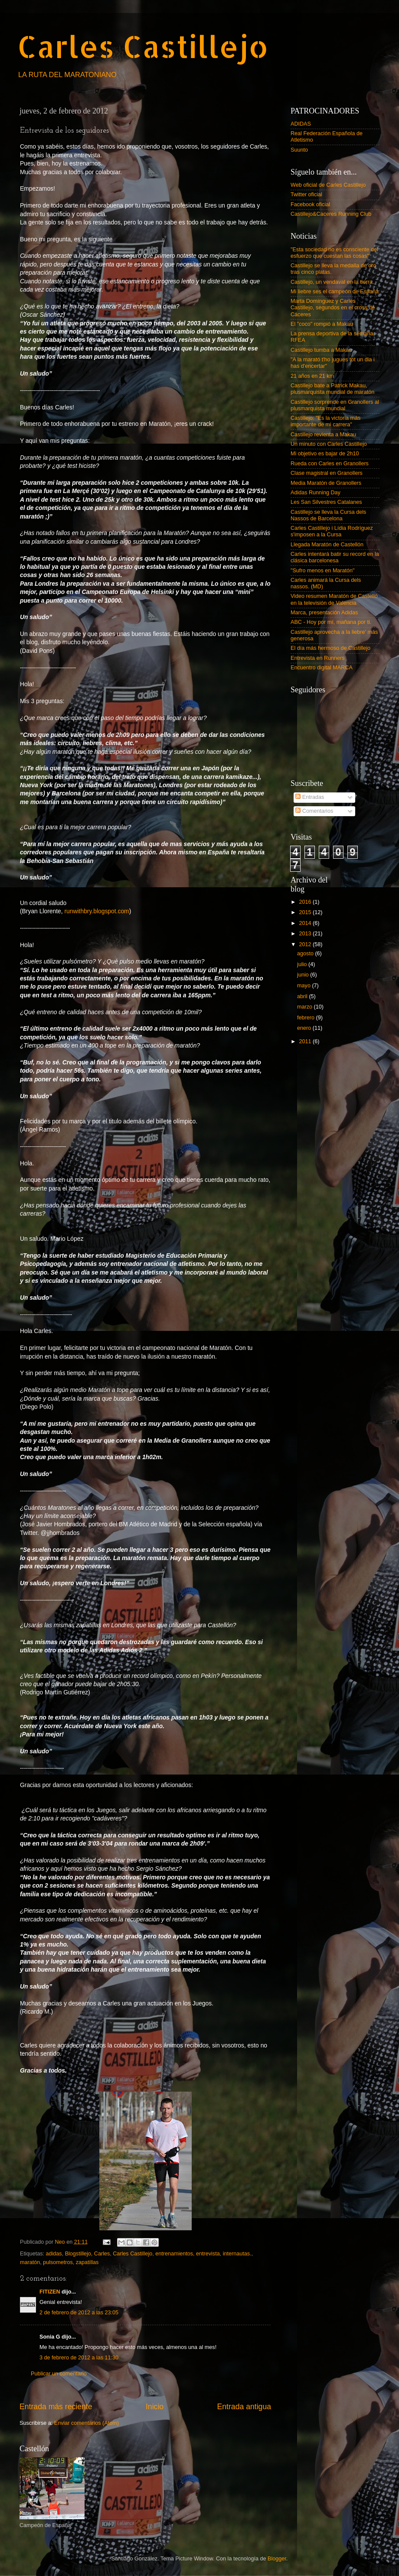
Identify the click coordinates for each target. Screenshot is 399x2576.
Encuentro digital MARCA (322, 668)
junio (303, 975)
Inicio (155, 2406)
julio (302, 964)
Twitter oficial (306, 194)
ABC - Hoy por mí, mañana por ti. (331, 622)
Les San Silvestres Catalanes (326, 502)
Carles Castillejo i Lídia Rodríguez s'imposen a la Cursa (332, 531)
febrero (306, 1018)
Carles (102, 2254)
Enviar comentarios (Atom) (86, 2423)
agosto (306, 954)
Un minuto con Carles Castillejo (329, 444)
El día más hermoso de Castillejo (330, 648)
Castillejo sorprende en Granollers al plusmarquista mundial (335, 405)
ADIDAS (301, 124)
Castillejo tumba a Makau (321, 350)
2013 (306, 934)
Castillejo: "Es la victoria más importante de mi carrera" (325, 421)
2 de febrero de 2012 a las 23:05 (78, 2313)
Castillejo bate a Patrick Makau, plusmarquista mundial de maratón (332, 389)
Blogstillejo (78, 2254)
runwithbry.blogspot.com (96, 911)
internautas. (237, 2254)
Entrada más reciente (56, 2406)
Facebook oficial (310, 204)
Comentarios (314, 811)
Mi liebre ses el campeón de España (335, 292)
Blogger (277, 2559)
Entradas (309, 797)
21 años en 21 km (312, 376)
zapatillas (87, 2262)
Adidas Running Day (315, 493)
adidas (54, 2254)
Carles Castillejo (142, 46)
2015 (306, 912)
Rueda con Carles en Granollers (330, 464)
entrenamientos (174, 2254)
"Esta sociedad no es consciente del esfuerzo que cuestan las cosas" (334, 253)
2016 (306, 902)
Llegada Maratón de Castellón (327, 545)
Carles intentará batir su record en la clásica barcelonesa (335, 557)
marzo (305, 1007)
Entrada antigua (244, 2406)
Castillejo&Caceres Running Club (331, 214)
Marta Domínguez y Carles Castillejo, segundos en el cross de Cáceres (333, 307)
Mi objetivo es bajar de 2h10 (325, 454)
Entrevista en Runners (318, 658)
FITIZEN (49, 2292)
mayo (304, 986)
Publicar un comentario (59, 2374)
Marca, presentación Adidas (324, 613)
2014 (306, 923)
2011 (306, 1041)
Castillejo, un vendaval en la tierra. (332, 282)
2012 (306, 944)
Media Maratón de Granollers (326, 483)
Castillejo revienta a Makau (323, 434)
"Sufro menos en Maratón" (323, 571)
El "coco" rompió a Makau (322, 324)
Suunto (299, 150)
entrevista (208, 2254)
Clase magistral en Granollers (327, 473)
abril (303, 996)
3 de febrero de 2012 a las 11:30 (78, 2358)
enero (305, 1028)
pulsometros (58, 2262)
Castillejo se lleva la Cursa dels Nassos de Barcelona (328, 515)
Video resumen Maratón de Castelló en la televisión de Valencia (334, 599)
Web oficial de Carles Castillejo (328, 185)
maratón (30, 2262)
